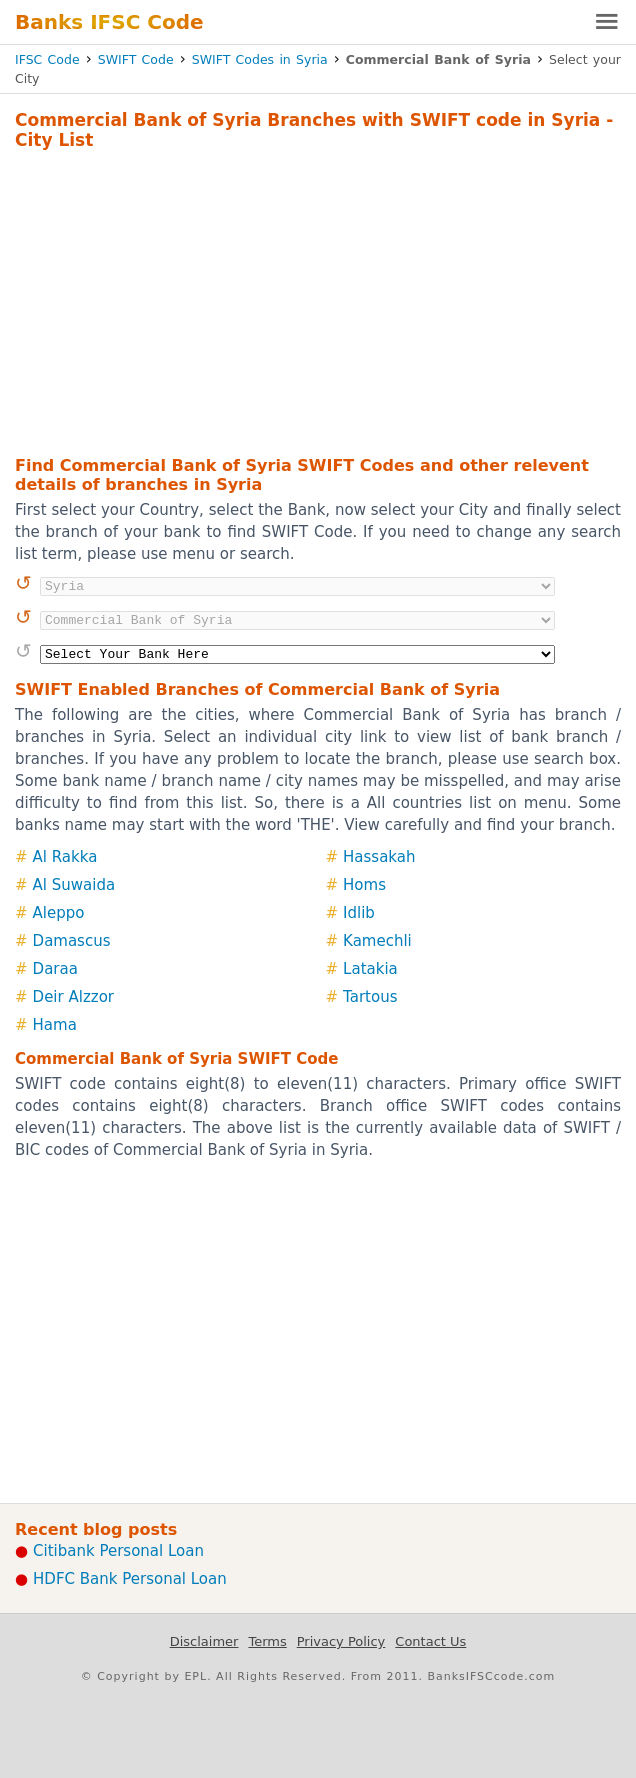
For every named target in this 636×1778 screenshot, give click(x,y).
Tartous (370, 997)
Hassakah (379, 857)
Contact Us (430, 1641)
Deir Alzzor (73, 997)
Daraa (55, 969)
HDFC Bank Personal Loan (130, 1579)
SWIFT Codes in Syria (260, 59)
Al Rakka (65, 857)
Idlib (359, 913)
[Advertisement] (318, 300)
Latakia (370, 969)
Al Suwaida (74, 885)
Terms (267, 1641)
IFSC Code (47, 59)
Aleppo (59, 913)
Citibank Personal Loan (118, 1551)
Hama (55, 1025)
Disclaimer (204, 1641)
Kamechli (377, 941)
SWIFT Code (136, 59)
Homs (364, 885)
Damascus (72, 941)
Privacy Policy (341, 1641)
